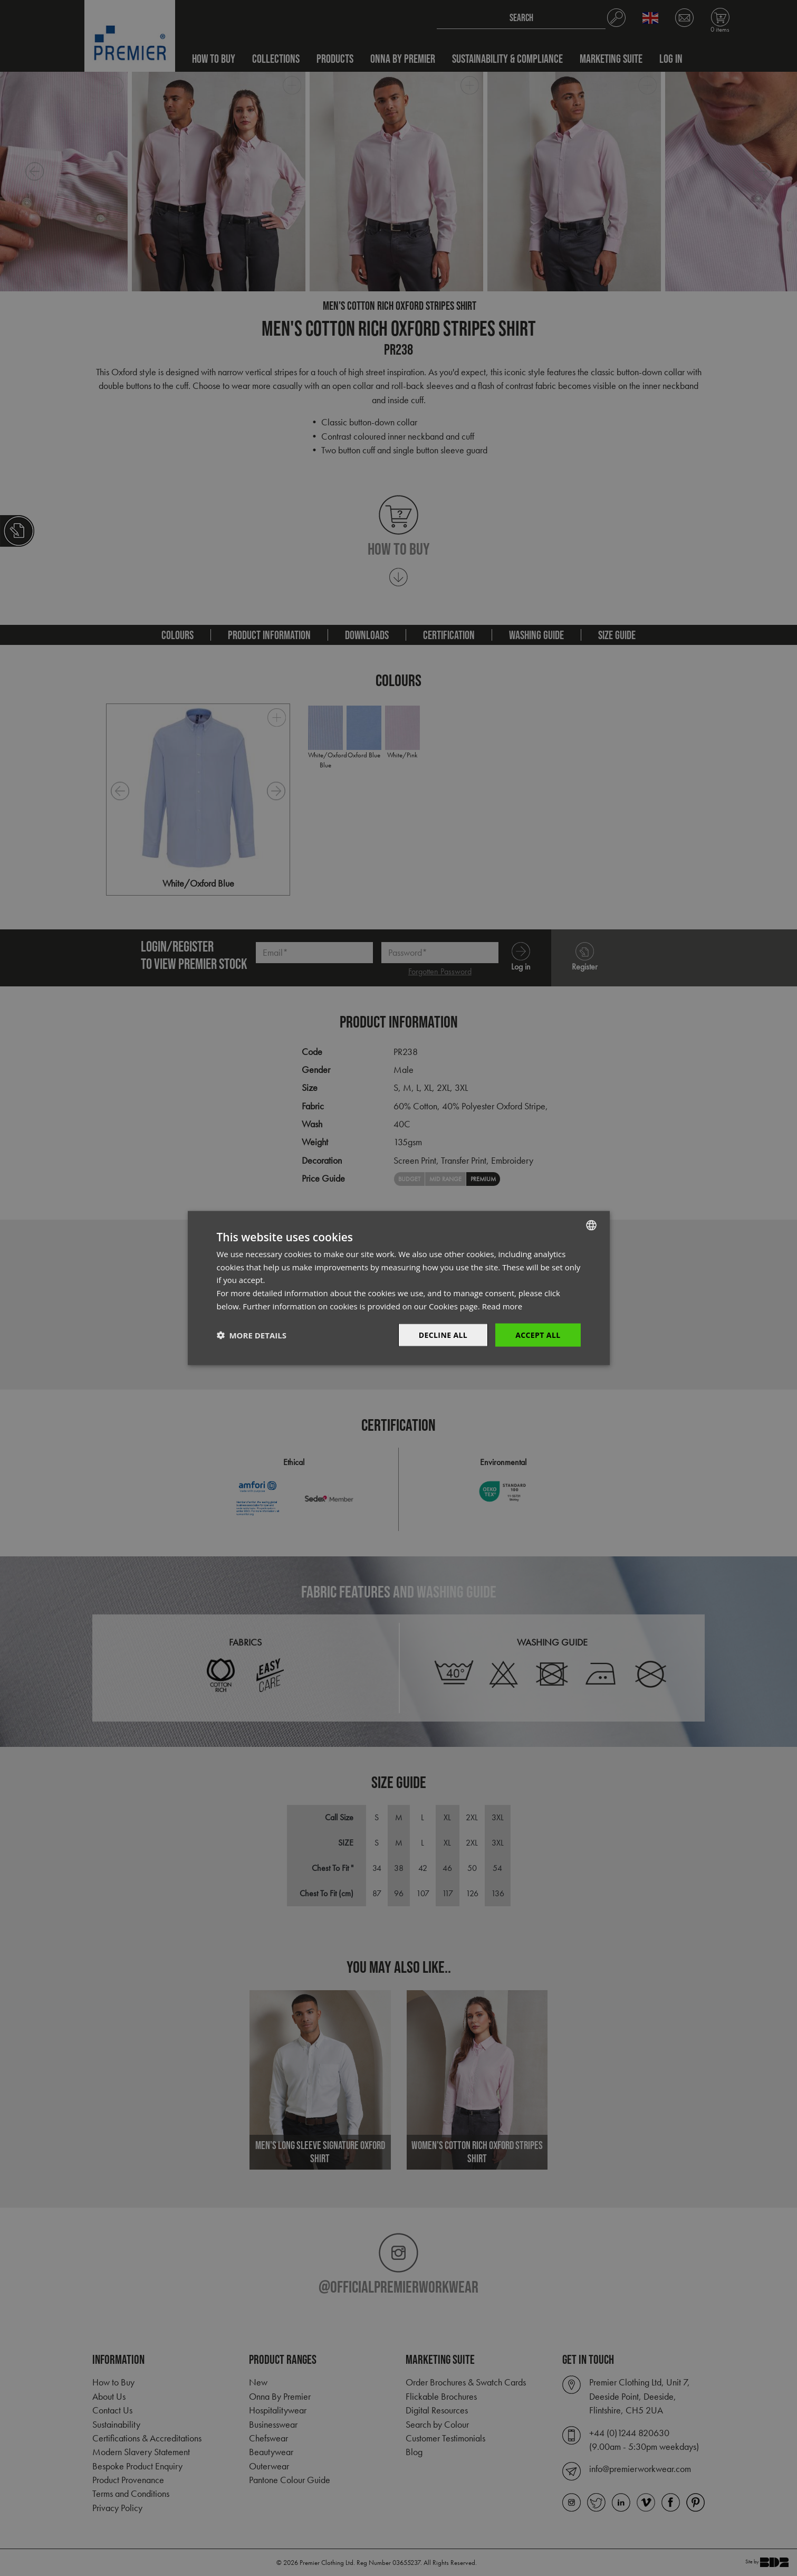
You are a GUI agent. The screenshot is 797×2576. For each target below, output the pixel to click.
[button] (251, 1335)
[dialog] (398, 1288)
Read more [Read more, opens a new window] (502, 1305)
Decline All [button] (443, 1334)
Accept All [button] (537, 1334)
